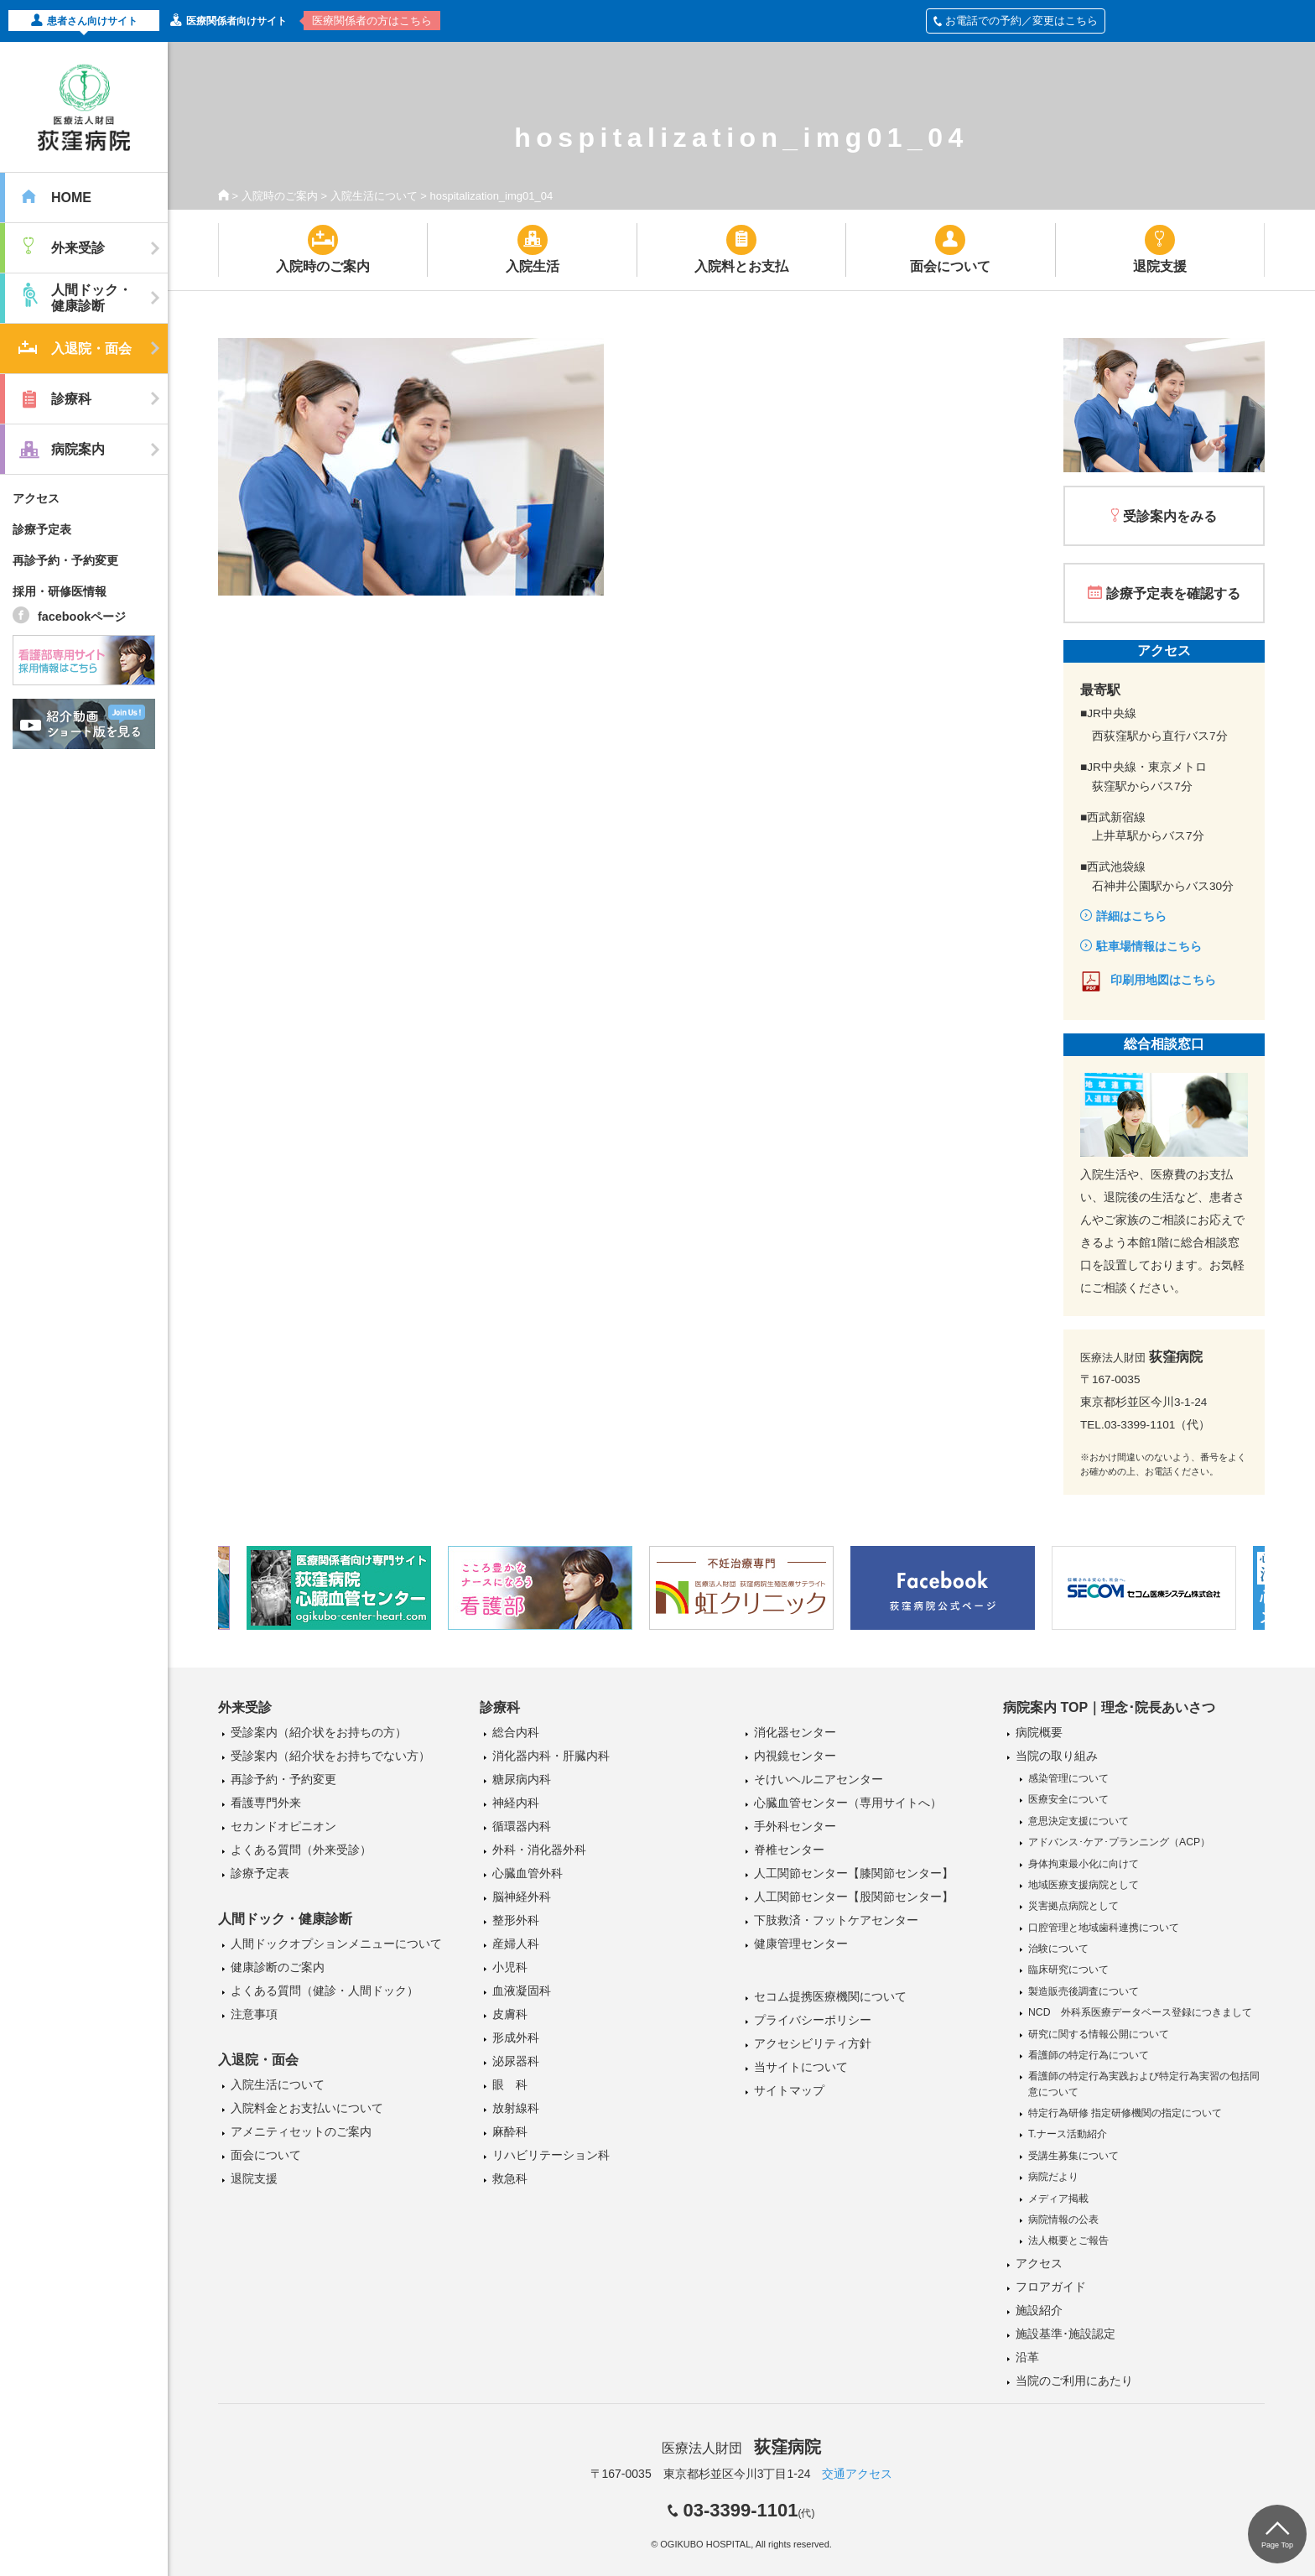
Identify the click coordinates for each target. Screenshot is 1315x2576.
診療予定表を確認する (1173, 593)
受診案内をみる (1170, 516)
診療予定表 (42, 529)
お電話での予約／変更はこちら (1015, 20)
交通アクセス (857, 2473)
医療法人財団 (741, 2448)
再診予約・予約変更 (65, 560)
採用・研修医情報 (60, 591)
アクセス (36, 498)
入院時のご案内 (280, 196)
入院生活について (374, 196)
